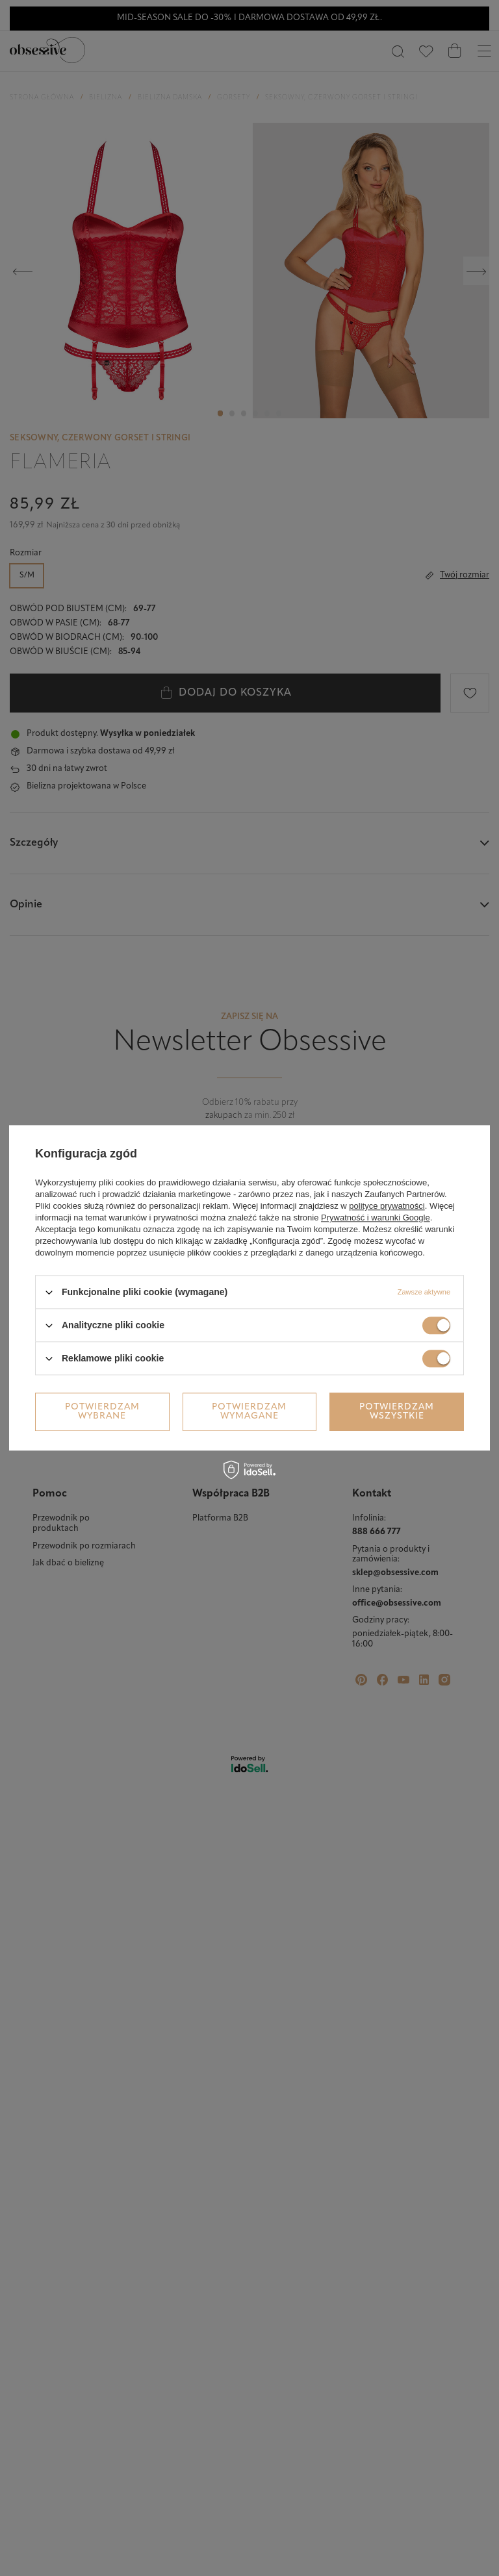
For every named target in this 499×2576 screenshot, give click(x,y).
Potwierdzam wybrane (102, 1411)
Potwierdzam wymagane (249, 1411)
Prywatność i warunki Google (375, 1217)
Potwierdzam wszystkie (396, 1411)
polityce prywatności (386, 1206)
